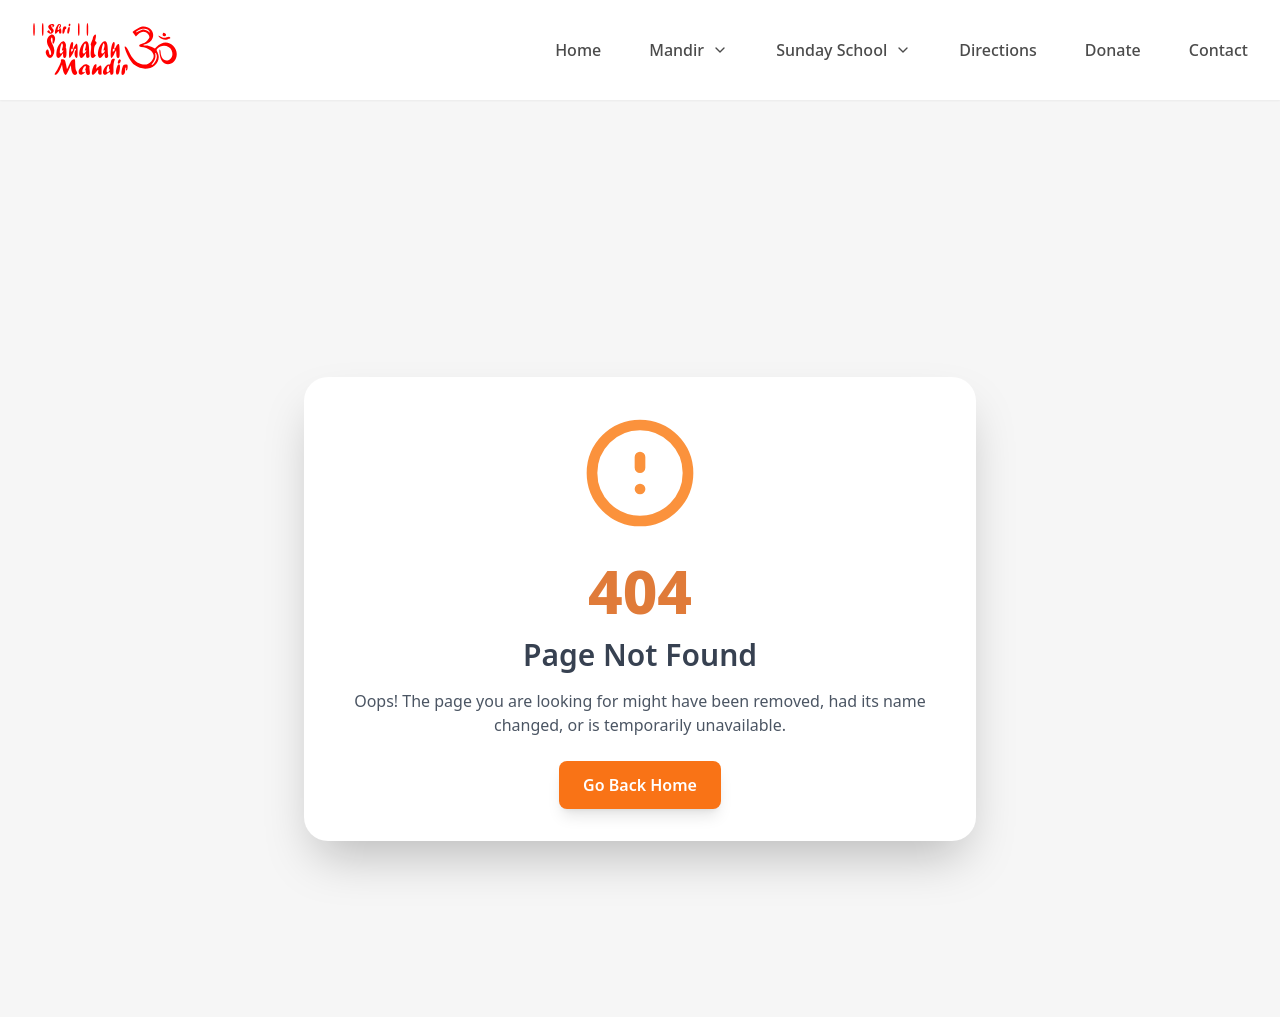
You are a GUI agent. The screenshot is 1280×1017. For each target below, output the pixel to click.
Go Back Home (640, 785)
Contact (1218, 50)
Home (578, 50)
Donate (1113, 50)
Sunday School (843, 50)
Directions (998, 50)
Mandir (688, 50)
